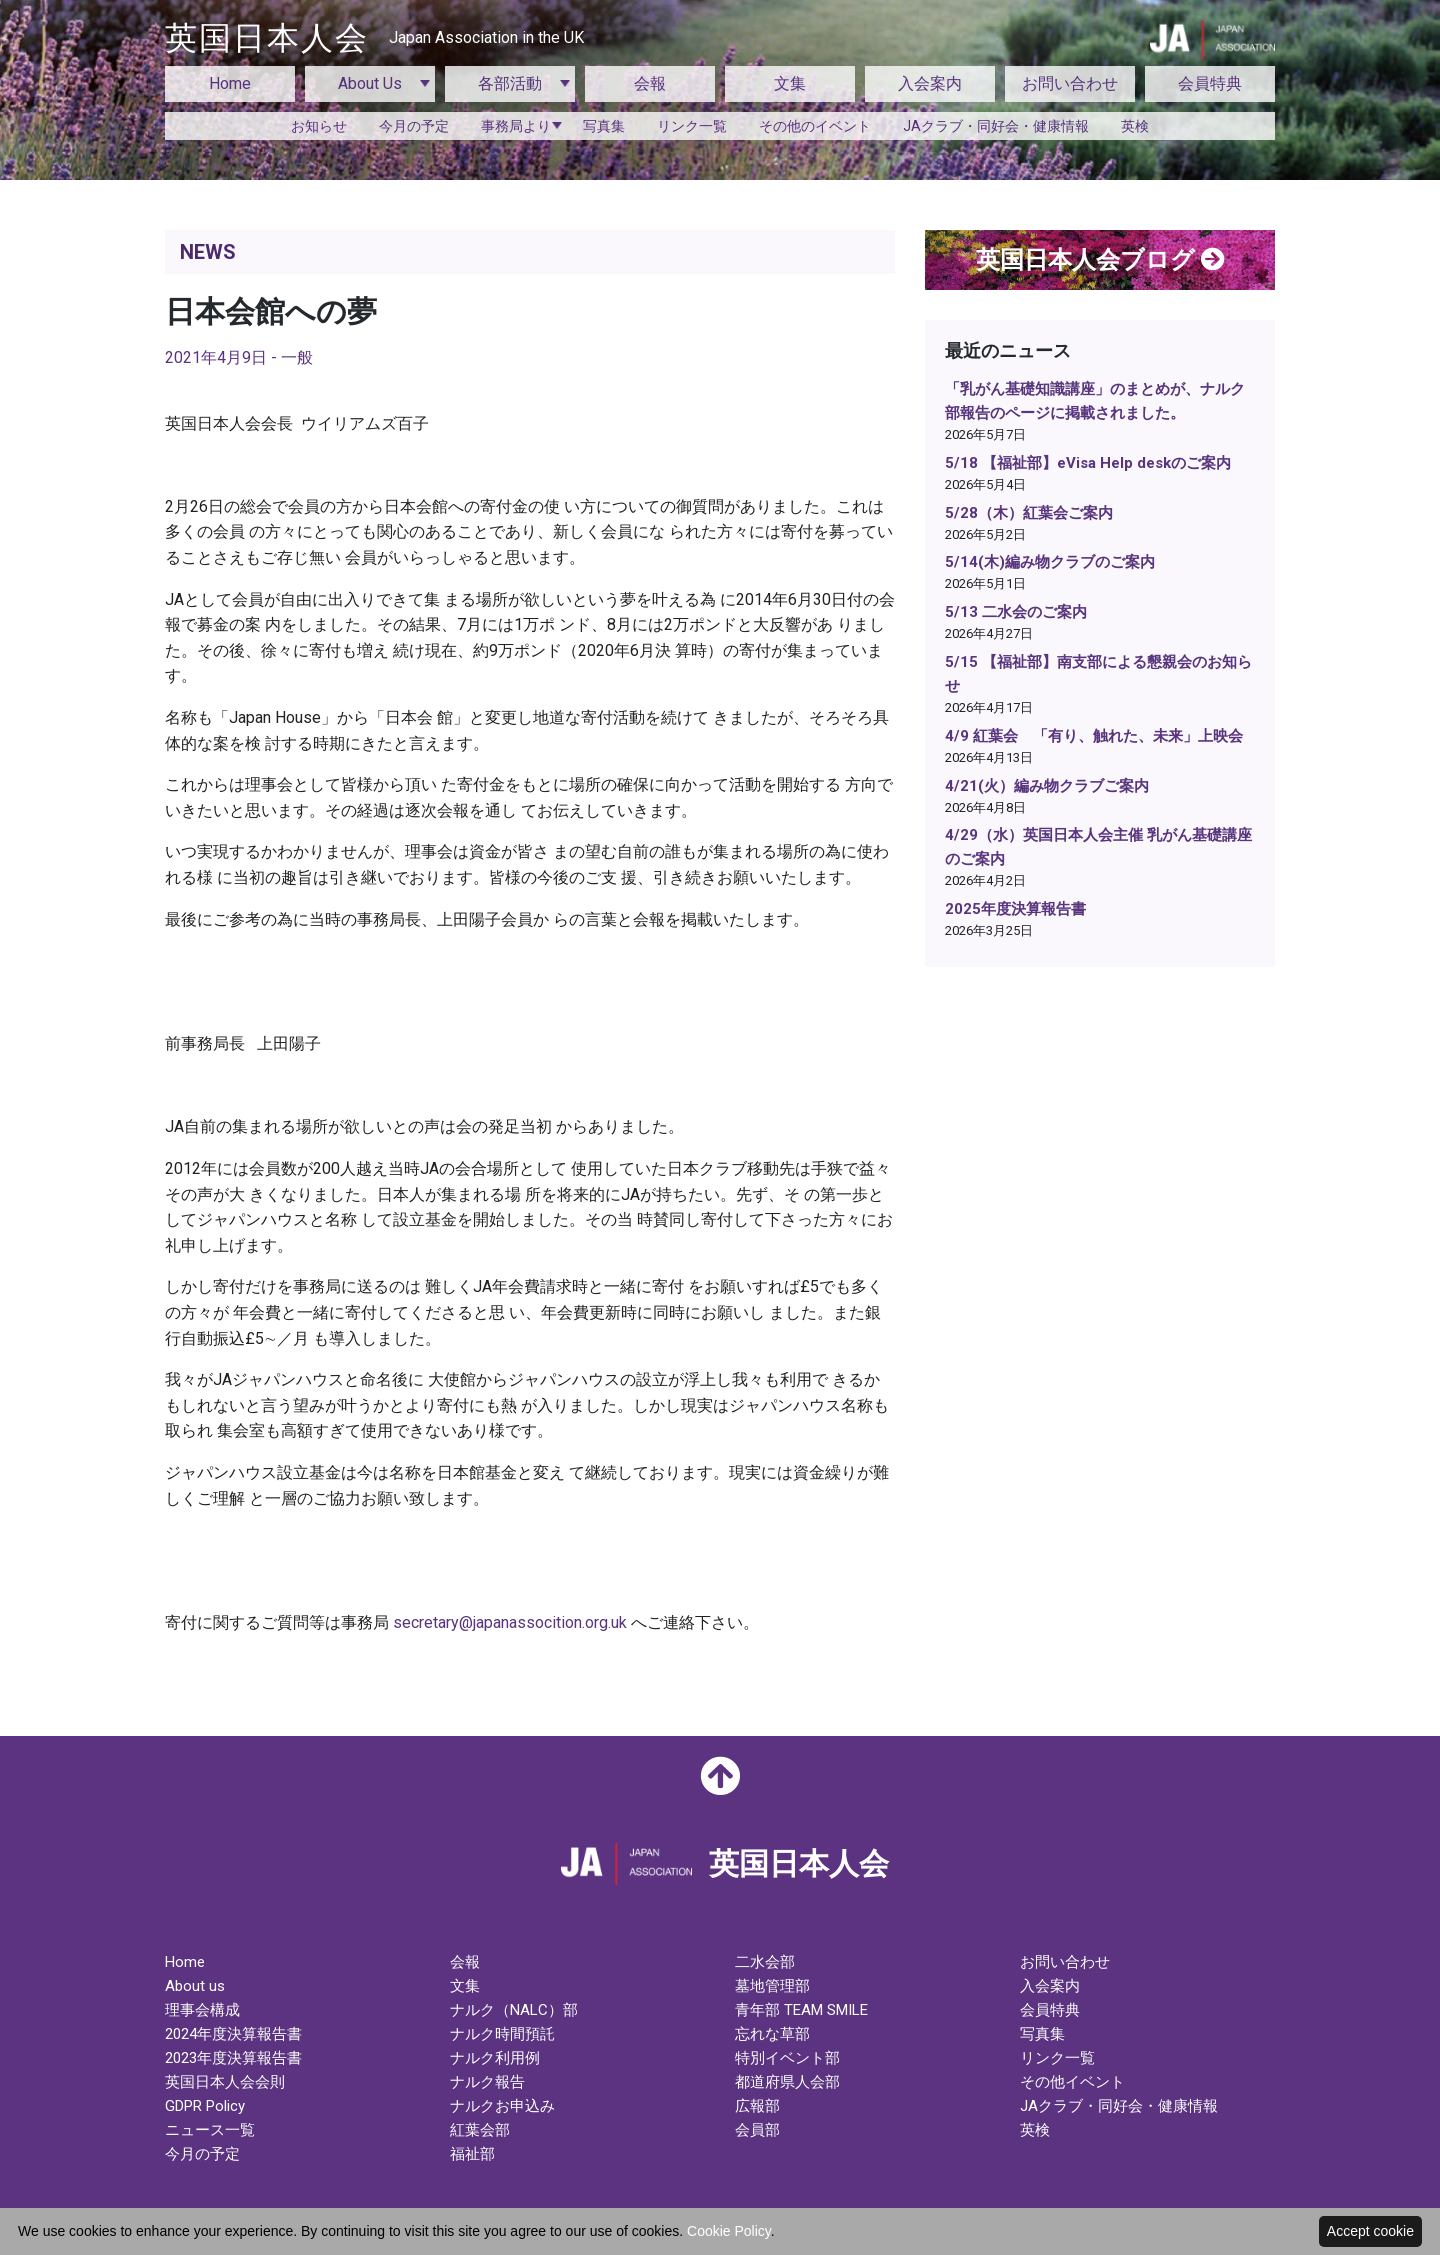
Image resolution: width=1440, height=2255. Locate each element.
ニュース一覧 (210, 2130)
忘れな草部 (772, 2034)
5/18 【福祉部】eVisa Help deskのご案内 (1088, 463)
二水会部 (765, 1962)
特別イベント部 (787, 2058)
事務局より (516, 126)
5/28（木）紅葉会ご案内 (1029, 513)
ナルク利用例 (495, 2058)
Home (230, 83)
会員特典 (1210, 83)
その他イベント (1072, 2082)
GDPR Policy (205, 2106)
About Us (370, 83)
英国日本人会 (374, 38)
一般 (297, 357)
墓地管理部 (772, 1986)
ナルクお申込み (502, 2106)
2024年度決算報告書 (233, 2034)
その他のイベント (815, 126)
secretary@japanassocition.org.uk (510, 1622)
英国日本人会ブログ (1100, 260)
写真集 (604, 126)
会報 (650, 83)
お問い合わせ (1070, 83)
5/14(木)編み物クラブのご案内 (1050, 562)
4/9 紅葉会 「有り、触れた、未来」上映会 (1094, 736)
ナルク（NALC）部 (514, 2010)
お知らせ (319, 126)
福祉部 (472, 2154)
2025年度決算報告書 (1015, 909)
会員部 (757, 2130)
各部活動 (510, 83)
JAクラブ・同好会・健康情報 (996, 126)
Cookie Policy (729, 2231)
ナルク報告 (487, 2082)
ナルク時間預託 (502, 2034)
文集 (790, 83)
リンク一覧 (692, 126)
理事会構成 (202, 2010)
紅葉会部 (480, 2130)
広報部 (757, 2106)
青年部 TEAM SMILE (801, 2010)
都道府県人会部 (787, 2082)
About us (195, 1986)
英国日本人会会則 (225, 2082)
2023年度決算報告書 (233, 2058)
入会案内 (930, 83)
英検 (1135, 126)
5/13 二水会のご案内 (1016, 612)
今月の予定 (414, 126)
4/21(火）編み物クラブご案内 (1047, 786)
